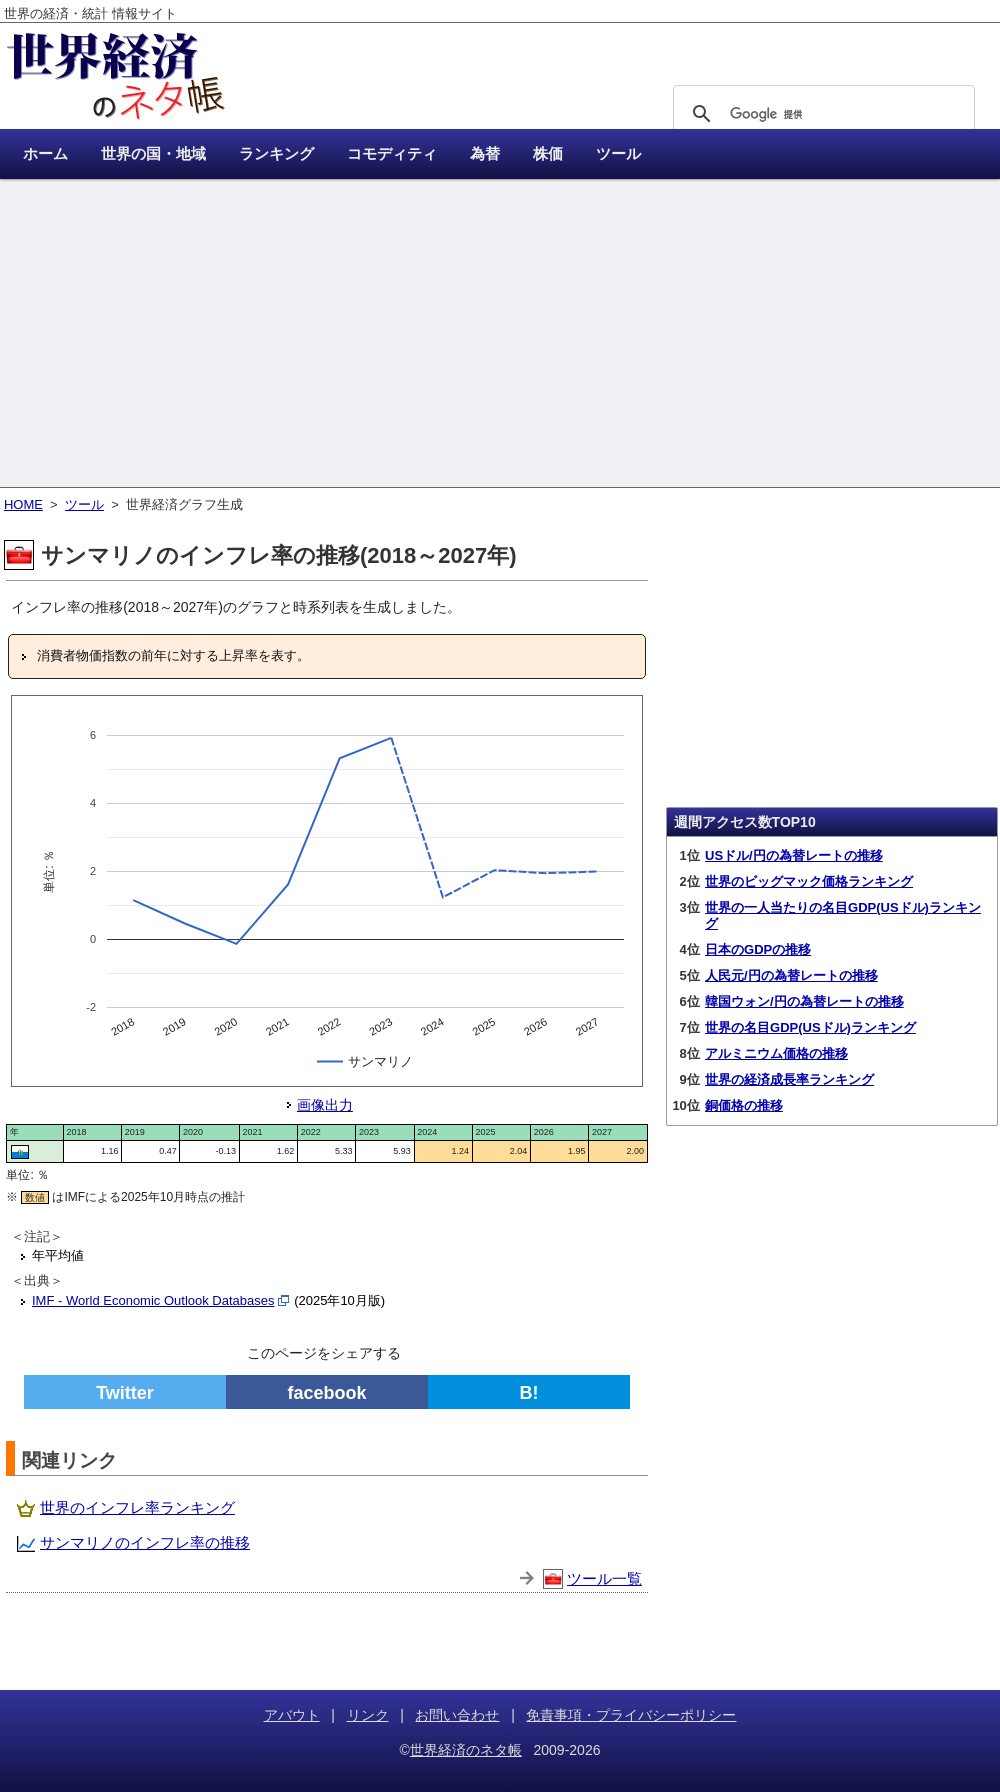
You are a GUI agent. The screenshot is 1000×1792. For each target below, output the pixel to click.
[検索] (821, 114)
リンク (368, 1715)
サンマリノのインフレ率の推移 (145, 1542)
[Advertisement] (500, 335)
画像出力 (325, 1105)
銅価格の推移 (744, 1105)
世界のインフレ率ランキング (137, 1507)
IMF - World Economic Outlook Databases (153, 1300)
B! (529, 1393)
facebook (326, 1393)
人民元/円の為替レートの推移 (791, 975)
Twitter (125, 1393)
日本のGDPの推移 (758, 949)
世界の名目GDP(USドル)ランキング (810, 1027)
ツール (84, 504)
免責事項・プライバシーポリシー (631, 1715)
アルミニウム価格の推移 (776, 1053)
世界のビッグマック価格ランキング (809, 881)
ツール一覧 (604, 1578)
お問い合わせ (457, 1715)
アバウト (292, 1715)
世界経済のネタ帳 (466, 1750)
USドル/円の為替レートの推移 (794, 855)
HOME (23, 504)
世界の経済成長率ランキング (789, 1079)
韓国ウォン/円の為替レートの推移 (804, 1001)
